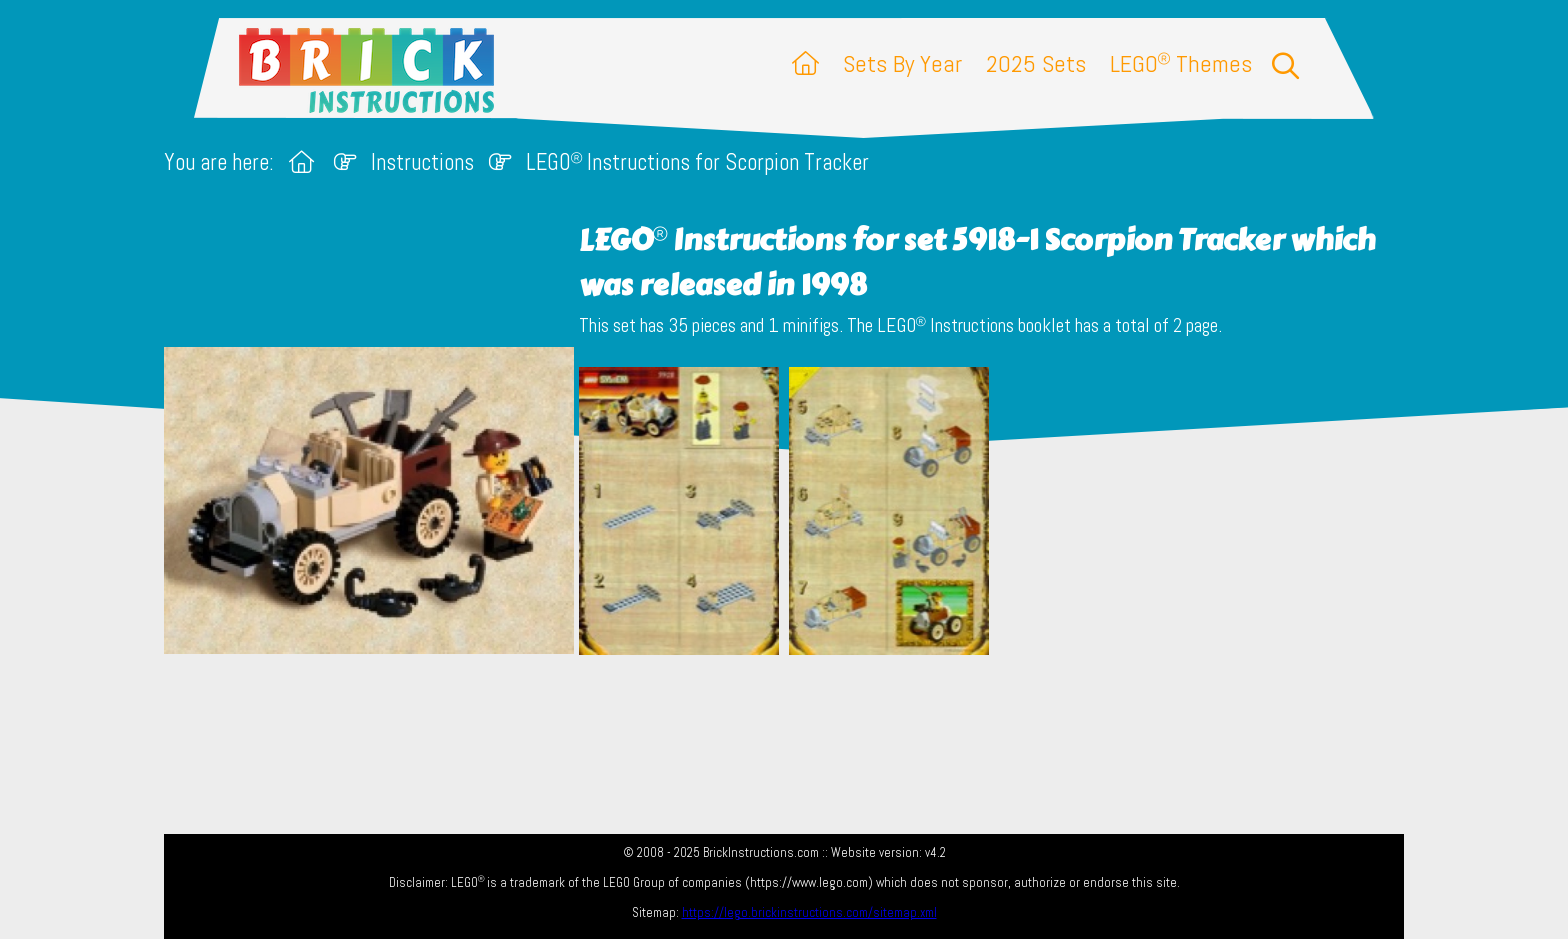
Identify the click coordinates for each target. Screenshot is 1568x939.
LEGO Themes (1181, 63)
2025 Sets (1036, 63)
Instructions (422, 162)
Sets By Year (902, 63)
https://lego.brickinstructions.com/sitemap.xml (809, 912)
